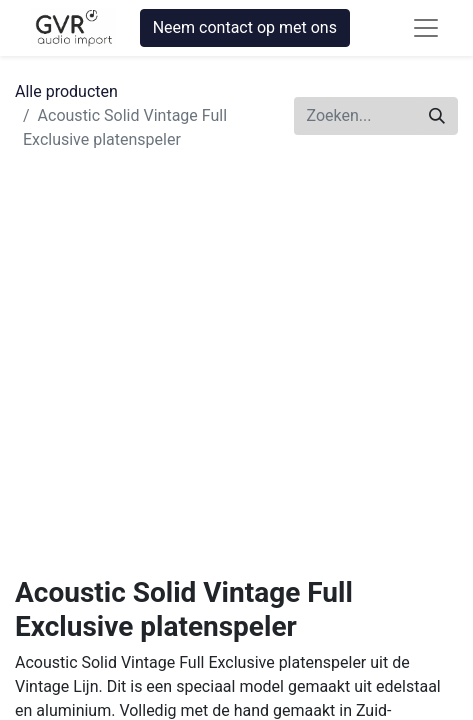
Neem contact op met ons (245, 27)
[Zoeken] (437, 116)
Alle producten (66, 91)
